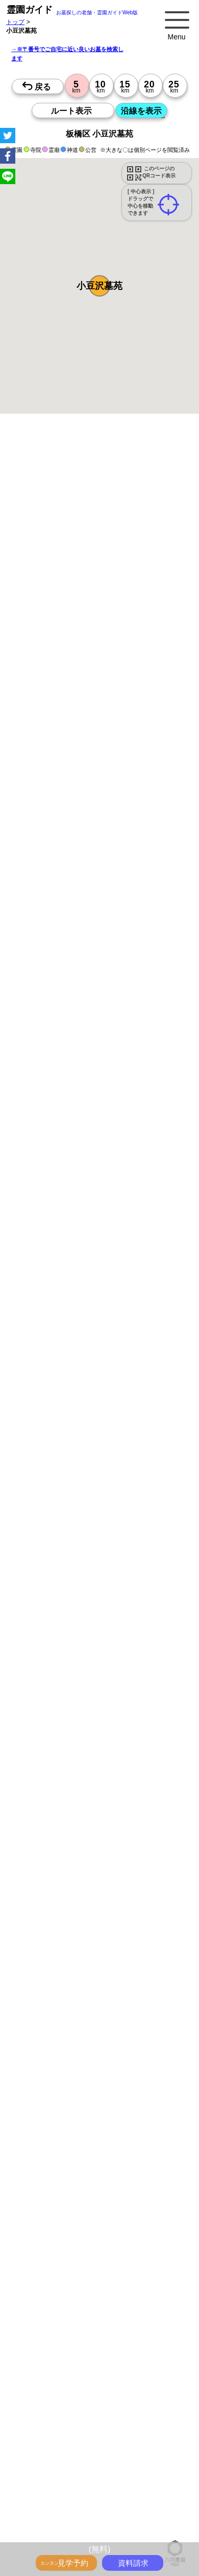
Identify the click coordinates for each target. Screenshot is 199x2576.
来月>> (157, 1098)
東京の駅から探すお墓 (156, 2434)
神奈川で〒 (42, 2522)
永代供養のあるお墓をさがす (145, 2357)
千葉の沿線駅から (105, 2499)
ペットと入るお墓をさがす (63, 2357)
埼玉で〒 (74, 2522)
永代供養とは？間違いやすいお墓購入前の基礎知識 (97, 2292)
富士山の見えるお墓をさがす (66, 2368)
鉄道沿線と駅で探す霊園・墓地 (69, 2468)
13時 (145, 1197)
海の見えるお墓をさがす (145, 2368)
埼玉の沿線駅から (51, 2499)
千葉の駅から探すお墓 (57, 2456)
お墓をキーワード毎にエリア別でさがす (82, 2423)
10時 (145, 1185)
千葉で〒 (104, 2522)
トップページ (82, 2269)
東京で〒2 (166, 2522)
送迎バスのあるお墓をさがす (66, 2380)
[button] (99, 286)
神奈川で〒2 (44, 2533)
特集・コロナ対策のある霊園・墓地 (76, 2346)
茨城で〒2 (146, 2533)
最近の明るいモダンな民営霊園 (69, 2323)
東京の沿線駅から (51, 2488)
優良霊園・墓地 (47, 1410)
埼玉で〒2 (80, 2533)
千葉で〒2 (113, 2533)
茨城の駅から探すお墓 (123, 2456)
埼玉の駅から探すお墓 (129, 2445)
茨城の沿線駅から (159, 2499)
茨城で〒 (133, 2522)
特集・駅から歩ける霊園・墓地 (69, 2335)
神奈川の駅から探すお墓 (60, 2445)
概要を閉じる (139, 566)
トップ (15, 21)
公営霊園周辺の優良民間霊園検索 (72, 2402)
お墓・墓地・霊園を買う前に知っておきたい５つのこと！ (106, 2280)
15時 (145, 1210)
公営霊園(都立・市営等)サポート (71, 2391)
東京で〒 (144, 2511)
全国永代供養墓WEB (55, 2303)
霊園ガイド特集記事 (115, 2303)
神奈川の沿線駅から (108, 2488)
